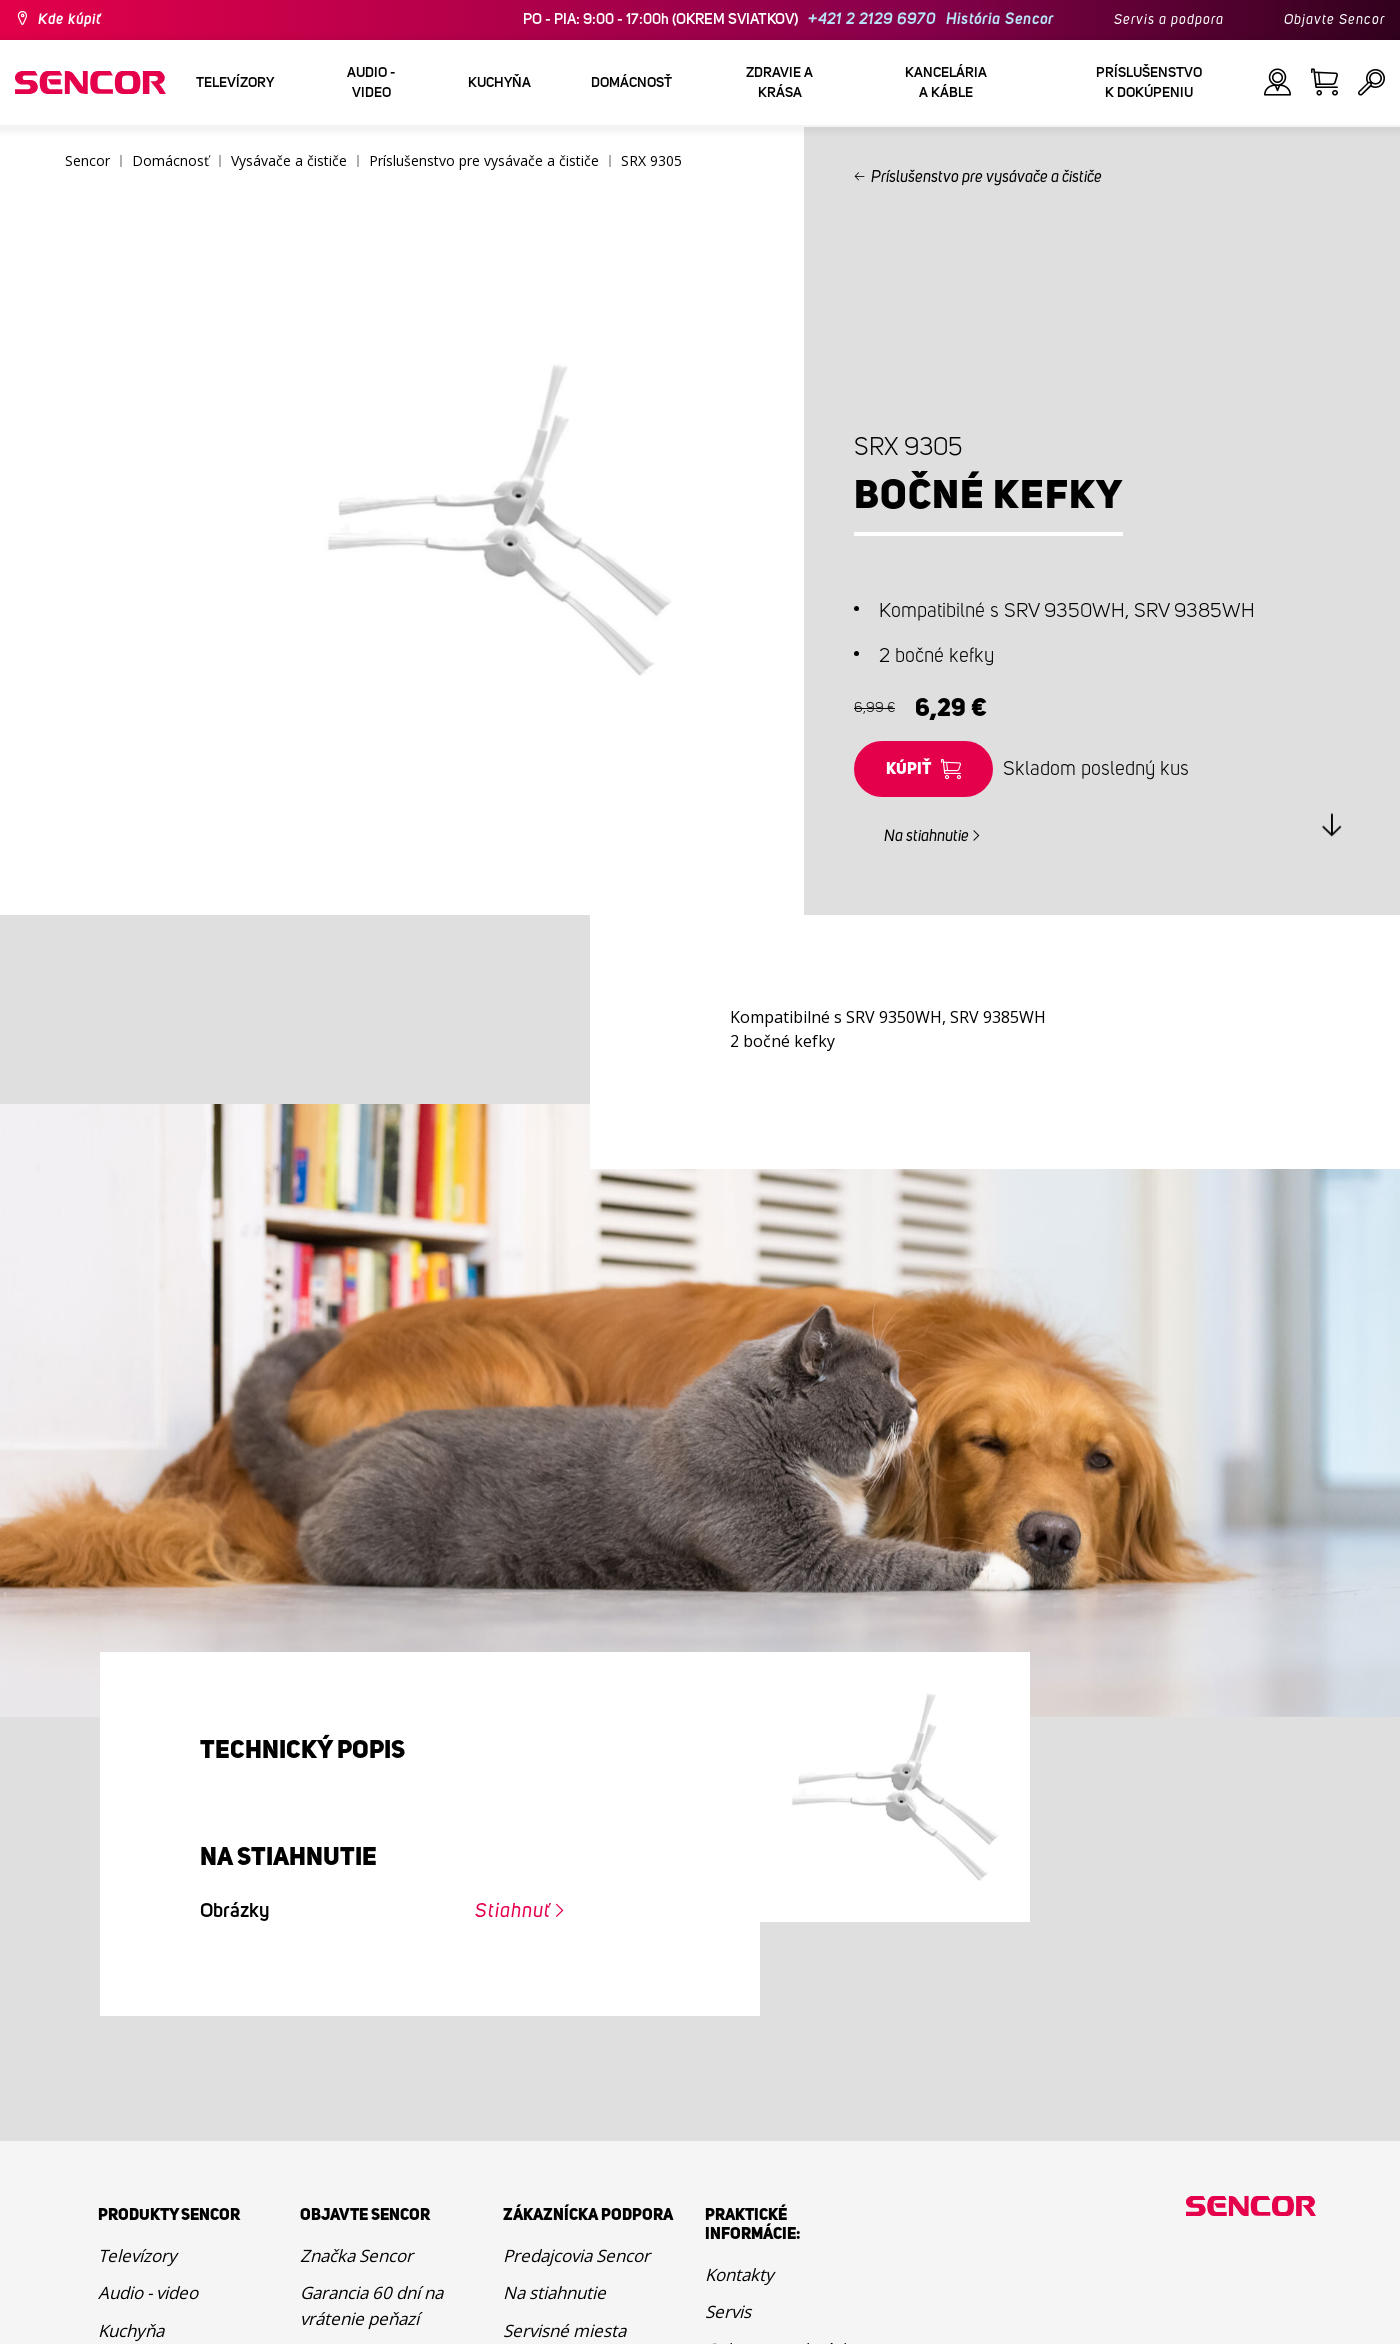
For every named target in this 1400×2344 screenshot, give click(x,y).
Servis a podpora (1169, 20)
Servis (728, 2311)
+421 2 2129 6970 (872, 19)
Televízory (137, 2255)
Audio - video (148, 2292)
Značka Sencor (356, 2255)
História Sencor (1000, 19)
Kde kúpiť (69, 20)
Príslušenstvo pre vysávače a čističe (986, 177)
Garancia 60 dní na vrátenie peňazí (371, 2305)
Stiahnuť (513, 1911)
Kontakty (739, 2274)
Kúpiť (908, 769)
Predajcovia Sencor (576, 2255)
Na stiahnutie (926, 836)
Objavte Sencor (1334, 20)
